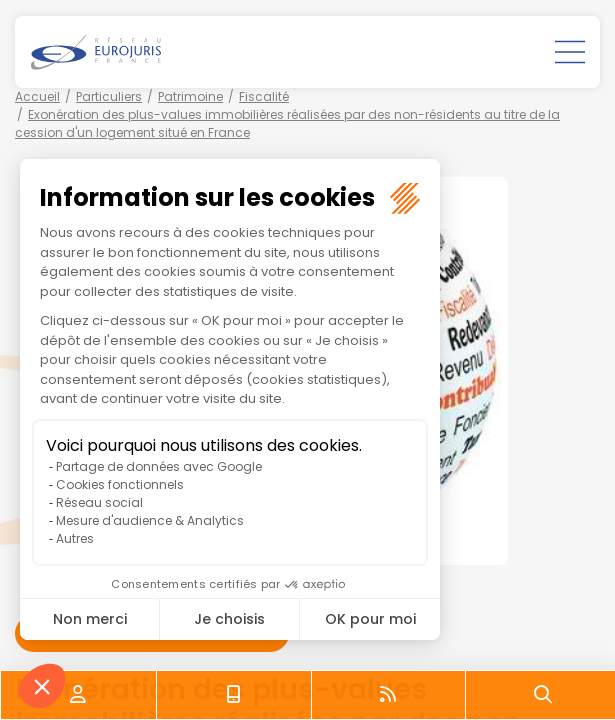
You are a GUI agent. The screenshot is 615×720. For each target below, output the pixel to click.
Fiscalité (264, 96)
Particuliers (109, 96)
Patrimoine (190, 96)
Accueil (37, 96)
